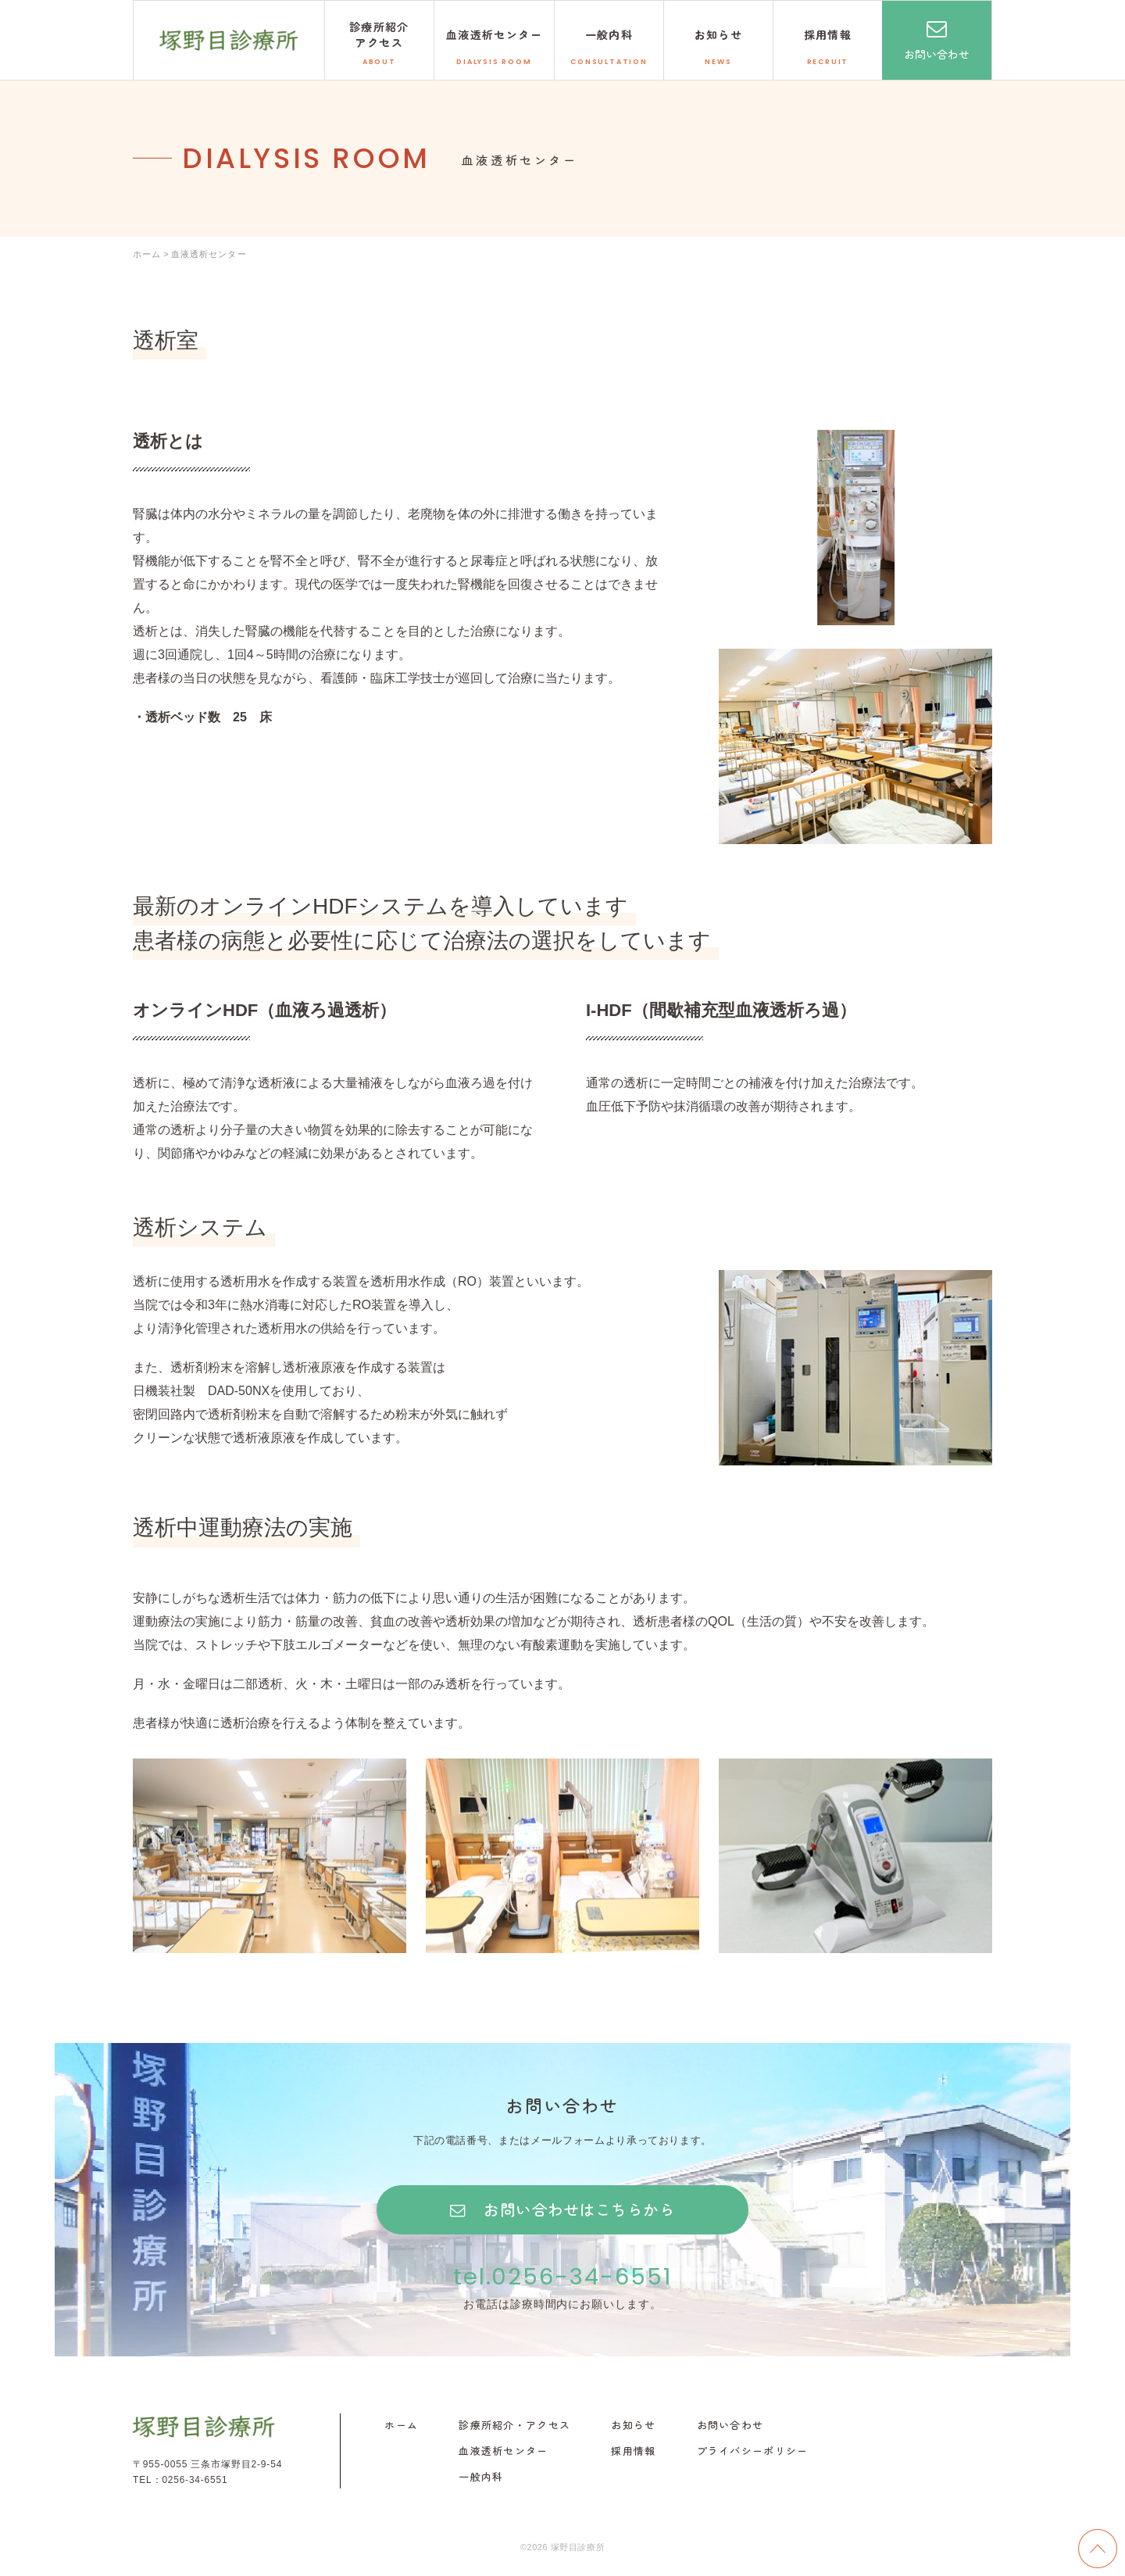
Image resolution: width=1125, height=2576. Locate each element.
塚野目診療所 (229, 39)
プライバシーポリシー (753, 2452)
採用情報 (633, 2452)
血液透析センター (503, 2452)
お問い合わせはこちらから (579, 2210)
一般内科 (481, 2478)
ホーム (401, 2427)
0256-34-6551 (195, 2481)
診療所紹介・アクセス (514, 2427)
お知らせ (633, 2427)
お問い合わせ (937, 54)
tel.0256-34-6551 (562, 2277)
